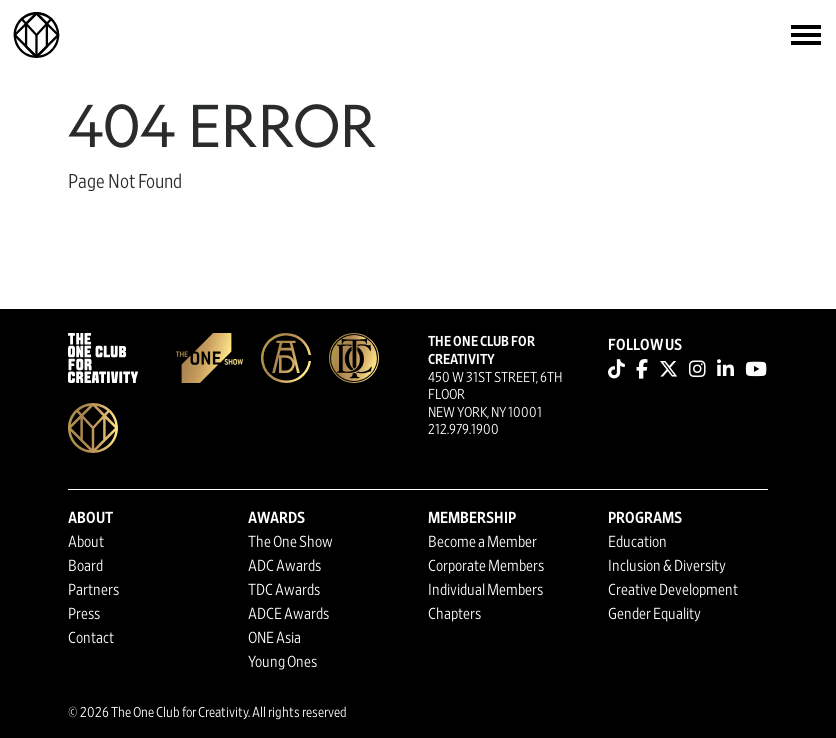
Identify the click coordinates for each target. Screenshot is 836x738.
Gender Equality (654, 614)
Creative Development (673, 590)
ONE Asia (274, 638)
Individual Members (485, 590)
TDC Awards (284, 590)
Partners (93, 590)
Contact (91, 638)
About (86, 542)
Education (637, 542)
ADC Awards (284, 566)
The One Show (290, 542)
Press (84, 614)
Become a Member (482, 542)
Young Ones (282, 662)
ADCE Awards (288, 614)
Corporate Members (486, 566)
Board (85, 566)
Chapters (454, 614)
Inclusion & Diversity (667, 566)
